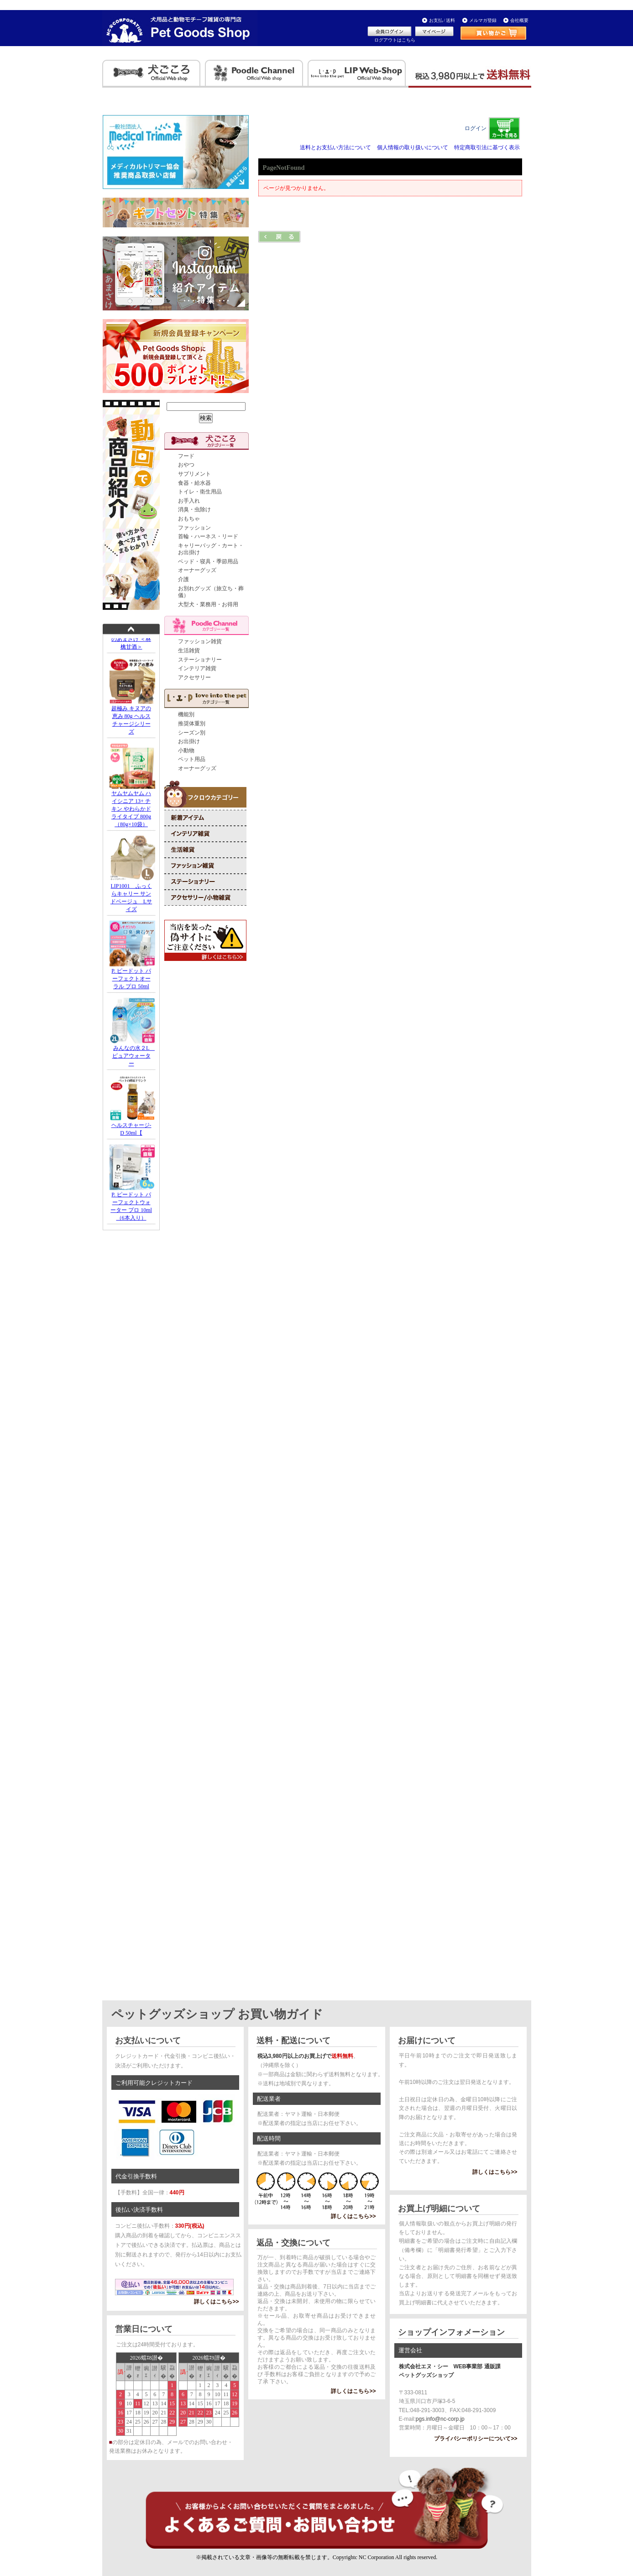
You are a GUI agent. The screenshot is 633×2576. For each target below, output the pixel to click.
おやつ (186, 465)
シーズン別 (191, 732)
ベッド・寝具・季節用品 (208, 561)
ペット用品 (191, 759)
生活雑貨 (189, 650)
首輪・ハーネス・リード (208, 536)
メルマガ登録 (483, 20)
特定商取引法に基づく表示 (487, 147)
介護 (183, 579)
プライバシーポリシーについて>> (475, 2438)
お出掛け (189, 741)
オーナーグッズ (197, 570)
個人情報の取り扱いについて (412, 147)
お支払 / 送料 (442, 20)
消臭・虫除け (194, 509)
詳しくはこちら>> (216, 2301)
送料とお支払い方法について (335, 147)
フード (186, 456)
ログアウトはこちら (394, 39)
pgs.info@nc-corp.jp (440, 2419)
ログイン (476, 128)
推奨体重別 (191, 723)
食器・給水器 (194, 483)
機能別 (186, 714)
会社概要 (519, 20)
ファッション (194, 528)
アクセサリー (194, 677)
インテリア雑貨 (197, 668)
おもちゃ (189, 518)
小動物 (186, 750)
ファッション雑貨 (200, 641)
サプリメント (194, 474)
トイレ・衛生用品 (200, 491)
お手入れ (189, 501)
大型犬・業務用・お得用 (208, 604)
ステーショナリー (200, 659)
